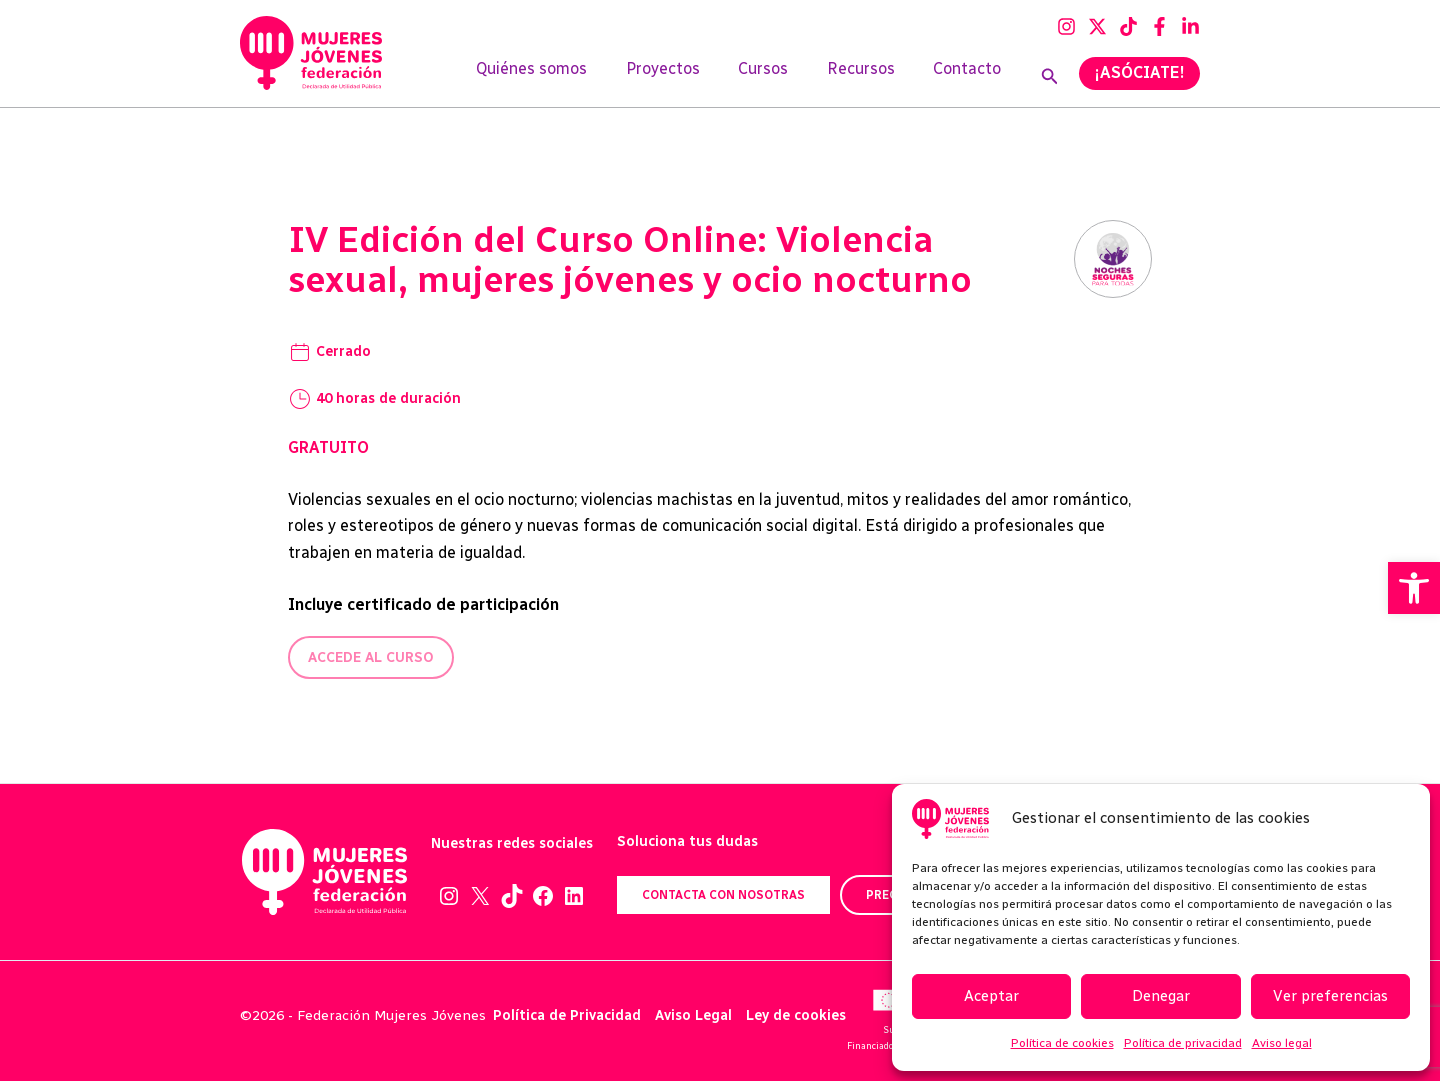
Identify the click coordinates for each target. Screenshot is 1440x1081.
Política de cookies (1062, 1043)
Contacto (971, 76)
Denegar (1161, 996)
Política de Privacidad (567, 1015)
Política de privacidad (1183, 1043)
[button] (1414, 588)
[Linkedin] (1190, 26)
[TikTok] (1128, 26)
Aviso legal (1282, 1043)
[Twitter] (1097, 26)
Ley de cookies (796, 1015)
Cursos (780, 76)
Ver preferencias (1330, 996)
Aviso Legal (693, 1015)
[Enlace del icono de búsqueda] (1050, 77)
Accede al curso (371, 657)
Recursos (871, 76)
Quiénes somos (561, 76)
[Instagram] (1066, 26)
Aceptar (991, 996)
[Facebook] (1159, 26)
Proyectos (686, 76)
